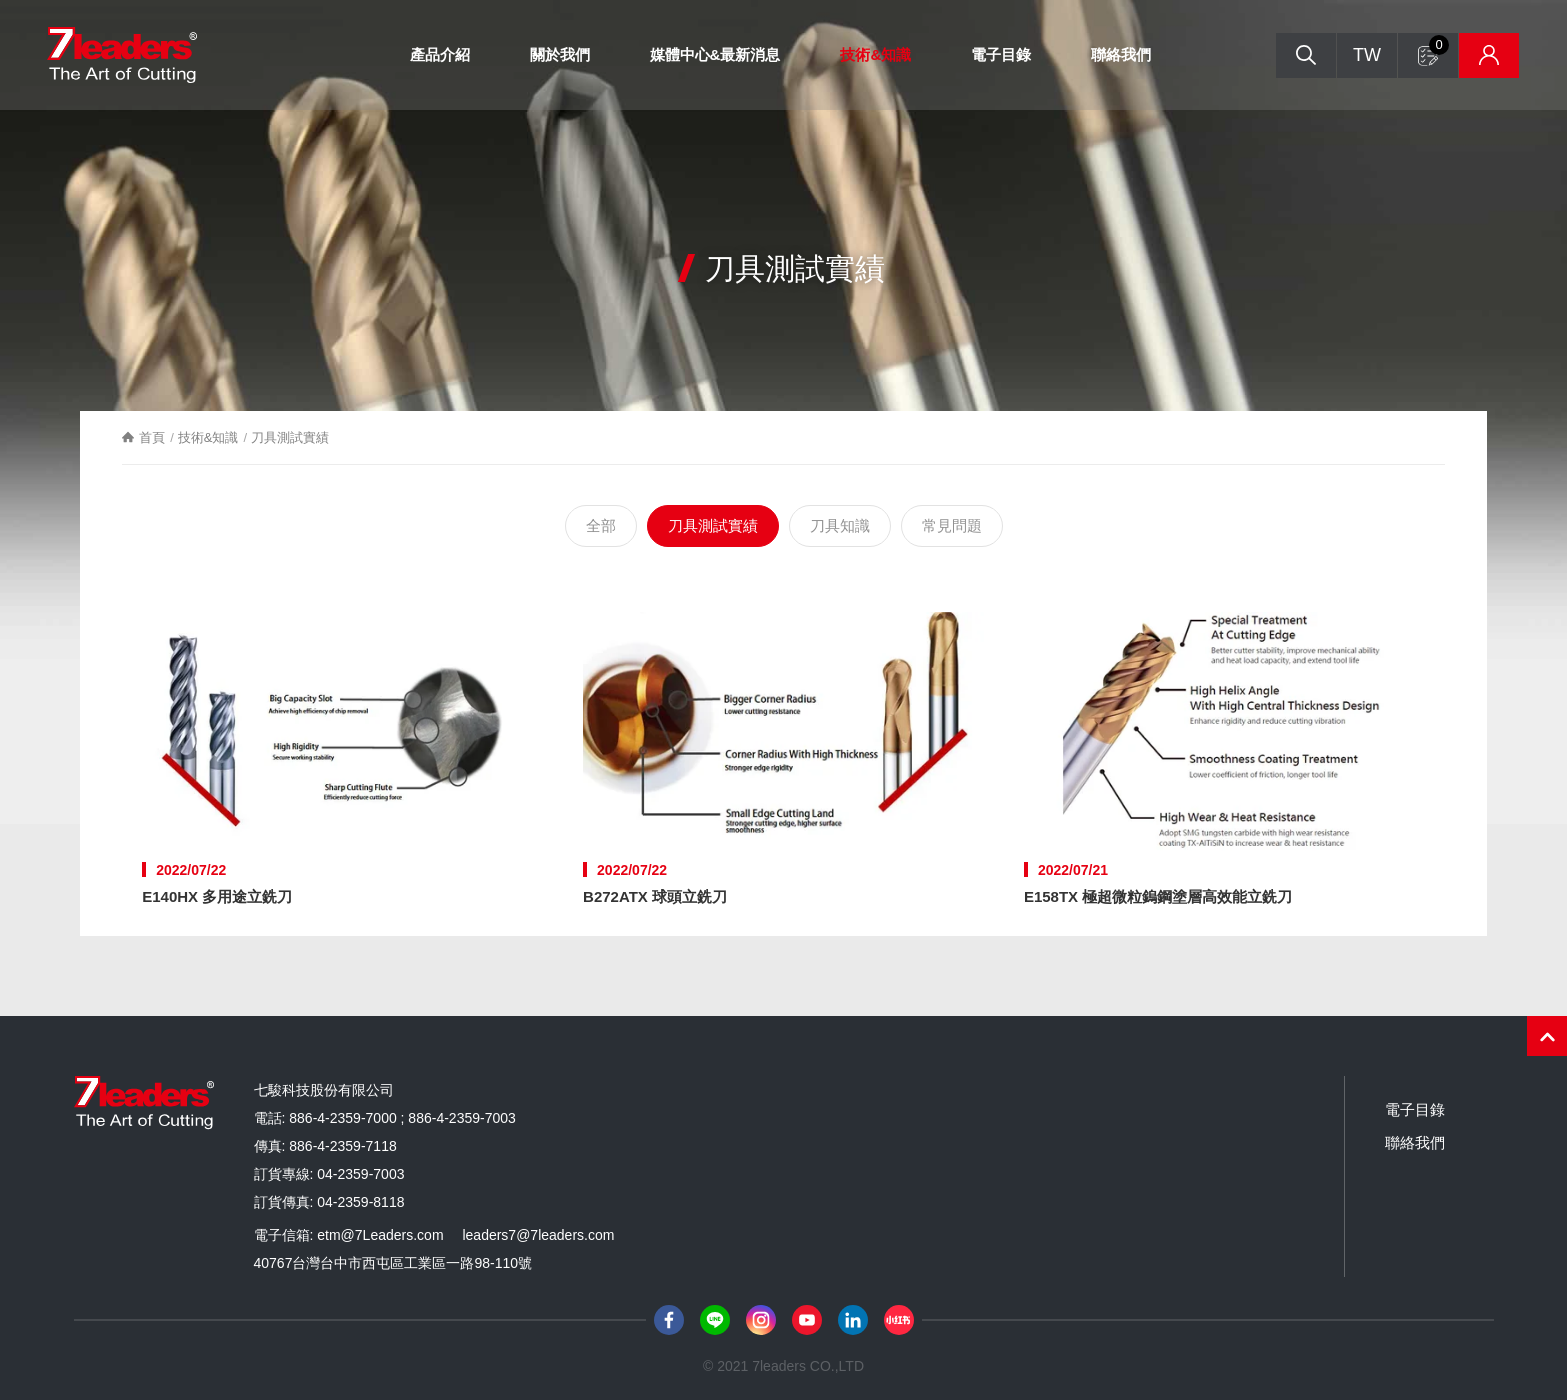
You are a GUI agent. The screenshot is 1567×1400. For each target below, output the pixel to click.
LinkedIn (853, 1320)
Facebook (669, 1320)
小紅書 (899, 1320)
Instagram (761, 1320)
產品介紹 (440, 54)
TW (1367, 55)
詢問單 (1439, 45)
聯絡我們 (1121, 54)
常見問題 (952, 525)
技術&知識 (875, 54)
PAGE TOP (1547, 1036)
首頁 (152, 437)
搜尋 (1306, 55)
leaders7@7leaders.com (538, 1235)
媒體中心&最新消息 (715, 54)
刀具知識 (840, 525)
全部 (601, 525)
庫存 (1489, 55)
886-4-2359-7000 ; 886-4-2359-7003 (402, 1118)
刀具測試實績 (713, 525)
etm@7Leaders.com (380, 1235)
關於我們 (560, 54)
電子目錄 (1001, 54)
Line (715, 1320)
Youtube (807, 1320)
